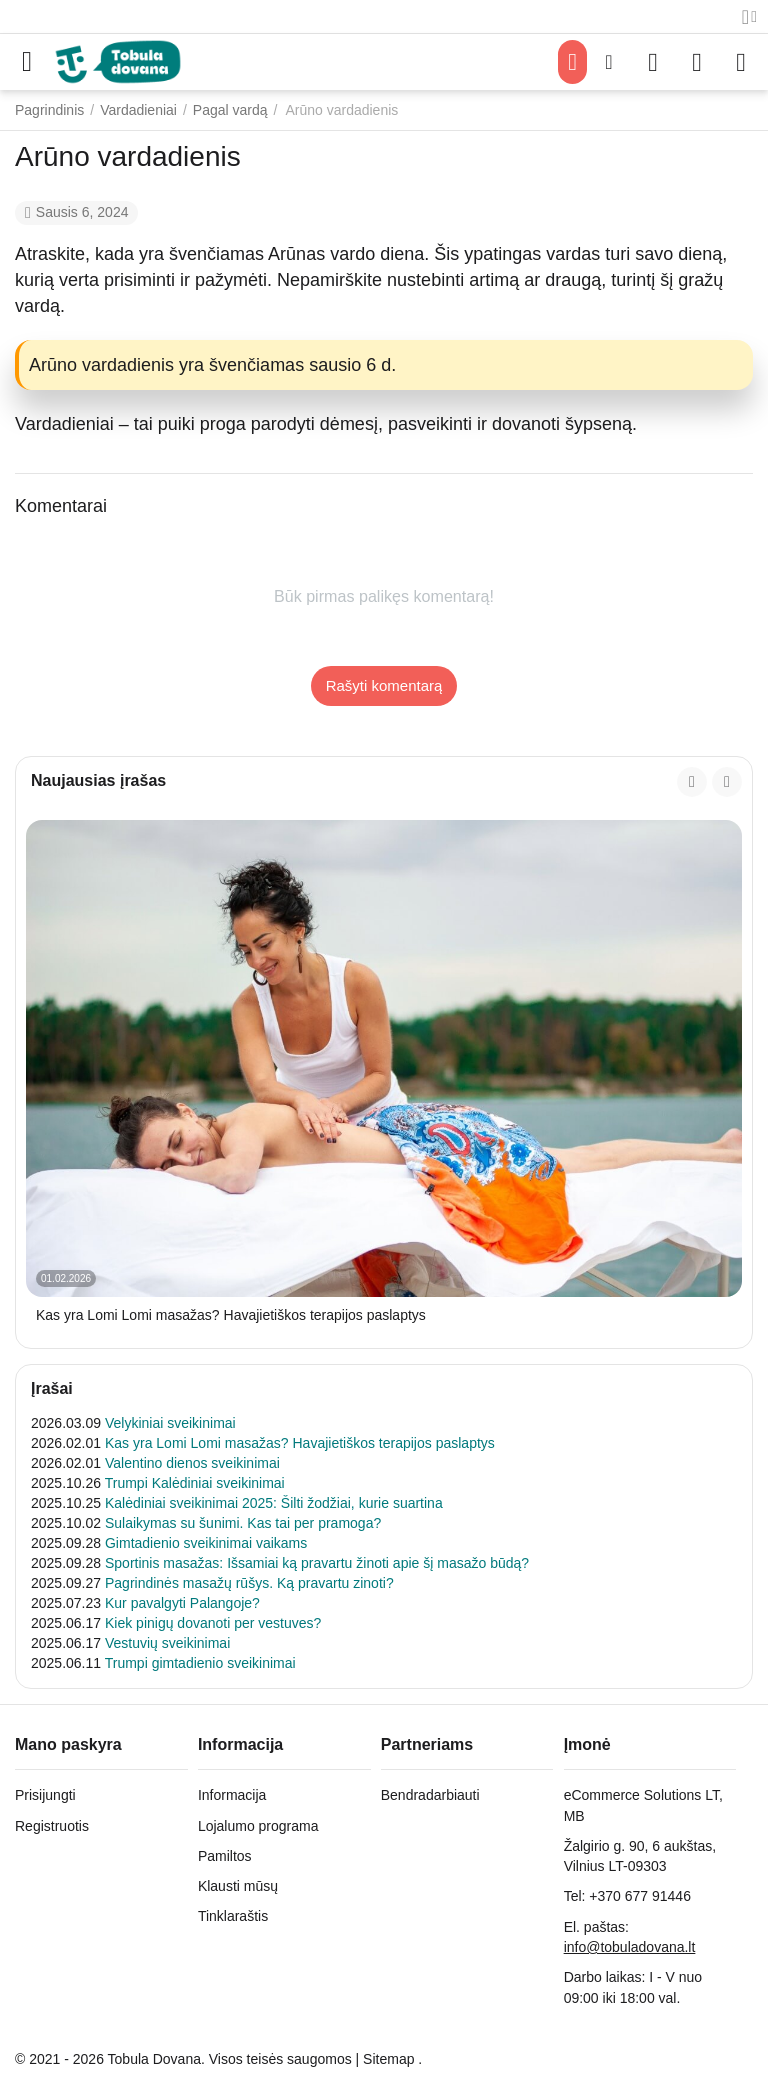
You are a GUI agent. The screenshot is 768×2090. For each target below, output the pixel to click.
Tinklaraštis (233, 1916)
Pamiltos (225, 1856)
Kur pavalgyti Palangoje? (182, 1603)
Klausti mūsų (238, 1886)
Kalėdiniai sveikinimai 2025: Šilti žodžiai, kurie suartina (274, 1503)
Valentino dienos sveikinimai (192, 1463)
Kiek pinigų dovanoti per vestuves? (213, 1623)
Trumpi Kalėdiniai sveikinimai (195, 1483)
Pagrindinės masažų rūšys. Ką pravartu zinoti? (249, 1583)
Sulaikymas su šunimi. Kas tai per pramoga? (243, 1523)
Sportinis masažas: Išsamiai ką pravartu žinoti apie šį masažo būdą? (317, 1563)
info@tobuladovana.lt (630, 1947)
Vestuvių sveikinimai (167, 1643)
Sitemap (388, 2059)
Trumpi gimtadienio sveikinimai (200, 1663)
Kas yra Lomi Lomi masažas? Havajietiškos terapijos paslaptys (231, 1315)
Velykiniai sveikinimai (170, 1423)
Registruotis (52, 1826)
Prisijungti (45, 1795)
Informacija (232, 1795)
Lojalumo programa (258, 1826)
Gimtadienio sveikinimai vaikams (206, 1543)
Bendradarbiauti (430, 1795)
